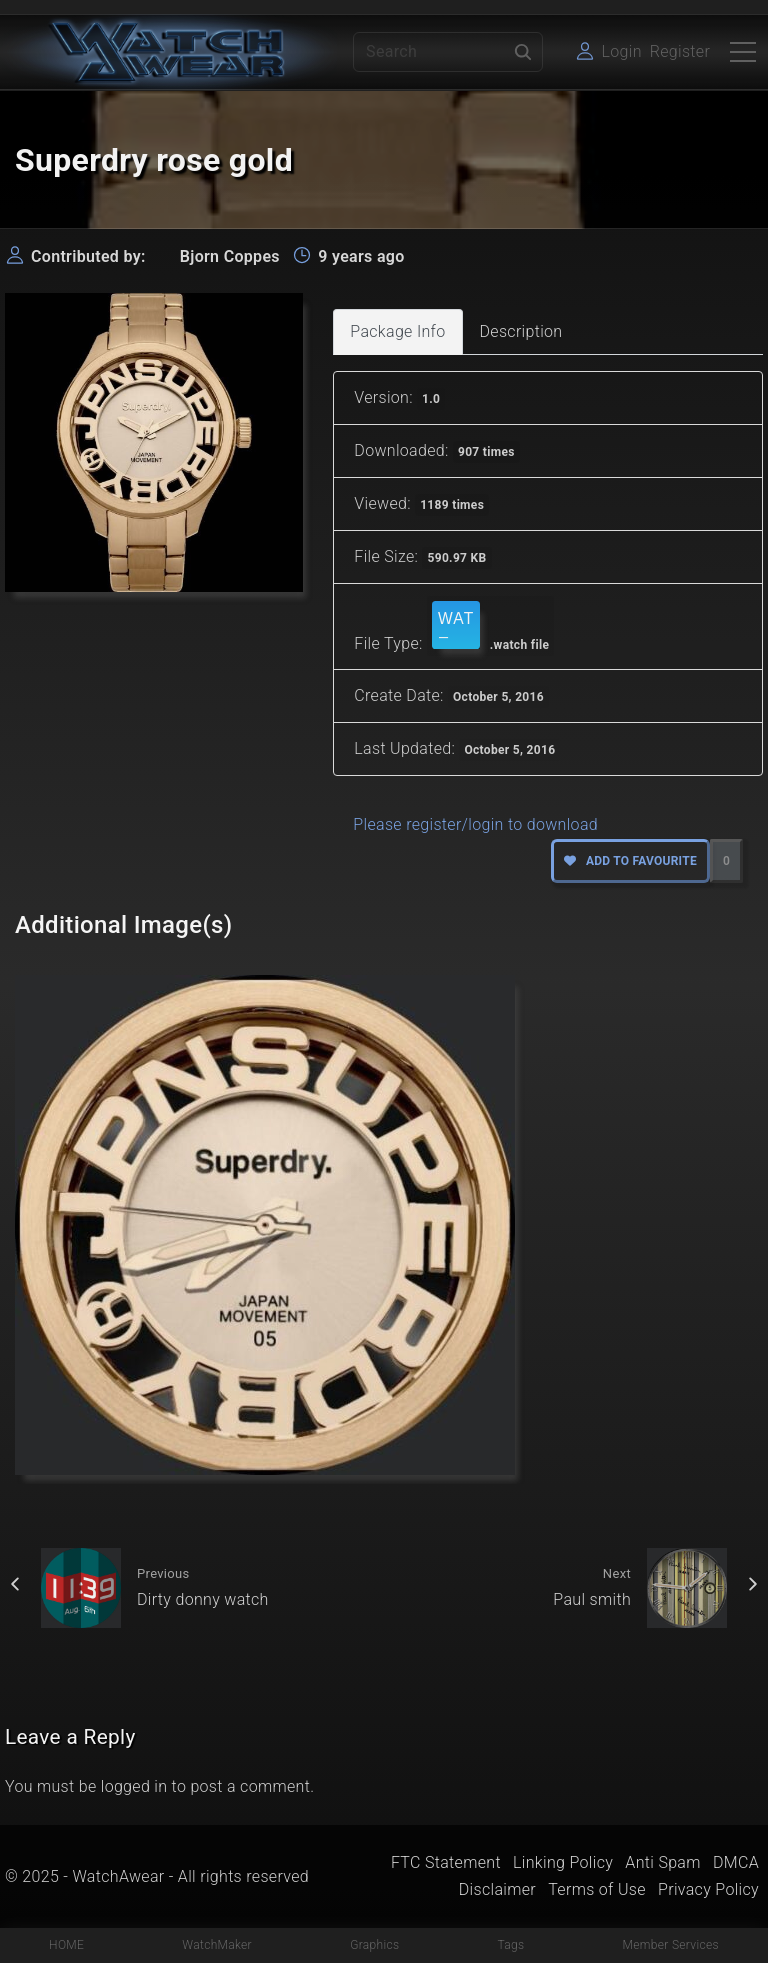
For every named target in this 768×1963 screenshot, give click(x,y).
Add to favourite (630, 861)
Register (680, 51)
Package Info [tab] (397, 331)
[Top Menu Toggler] (743, 52)
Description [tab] (521, 331)
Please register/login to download (475, 824)
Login (621, 51)
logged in (134, 1786)
